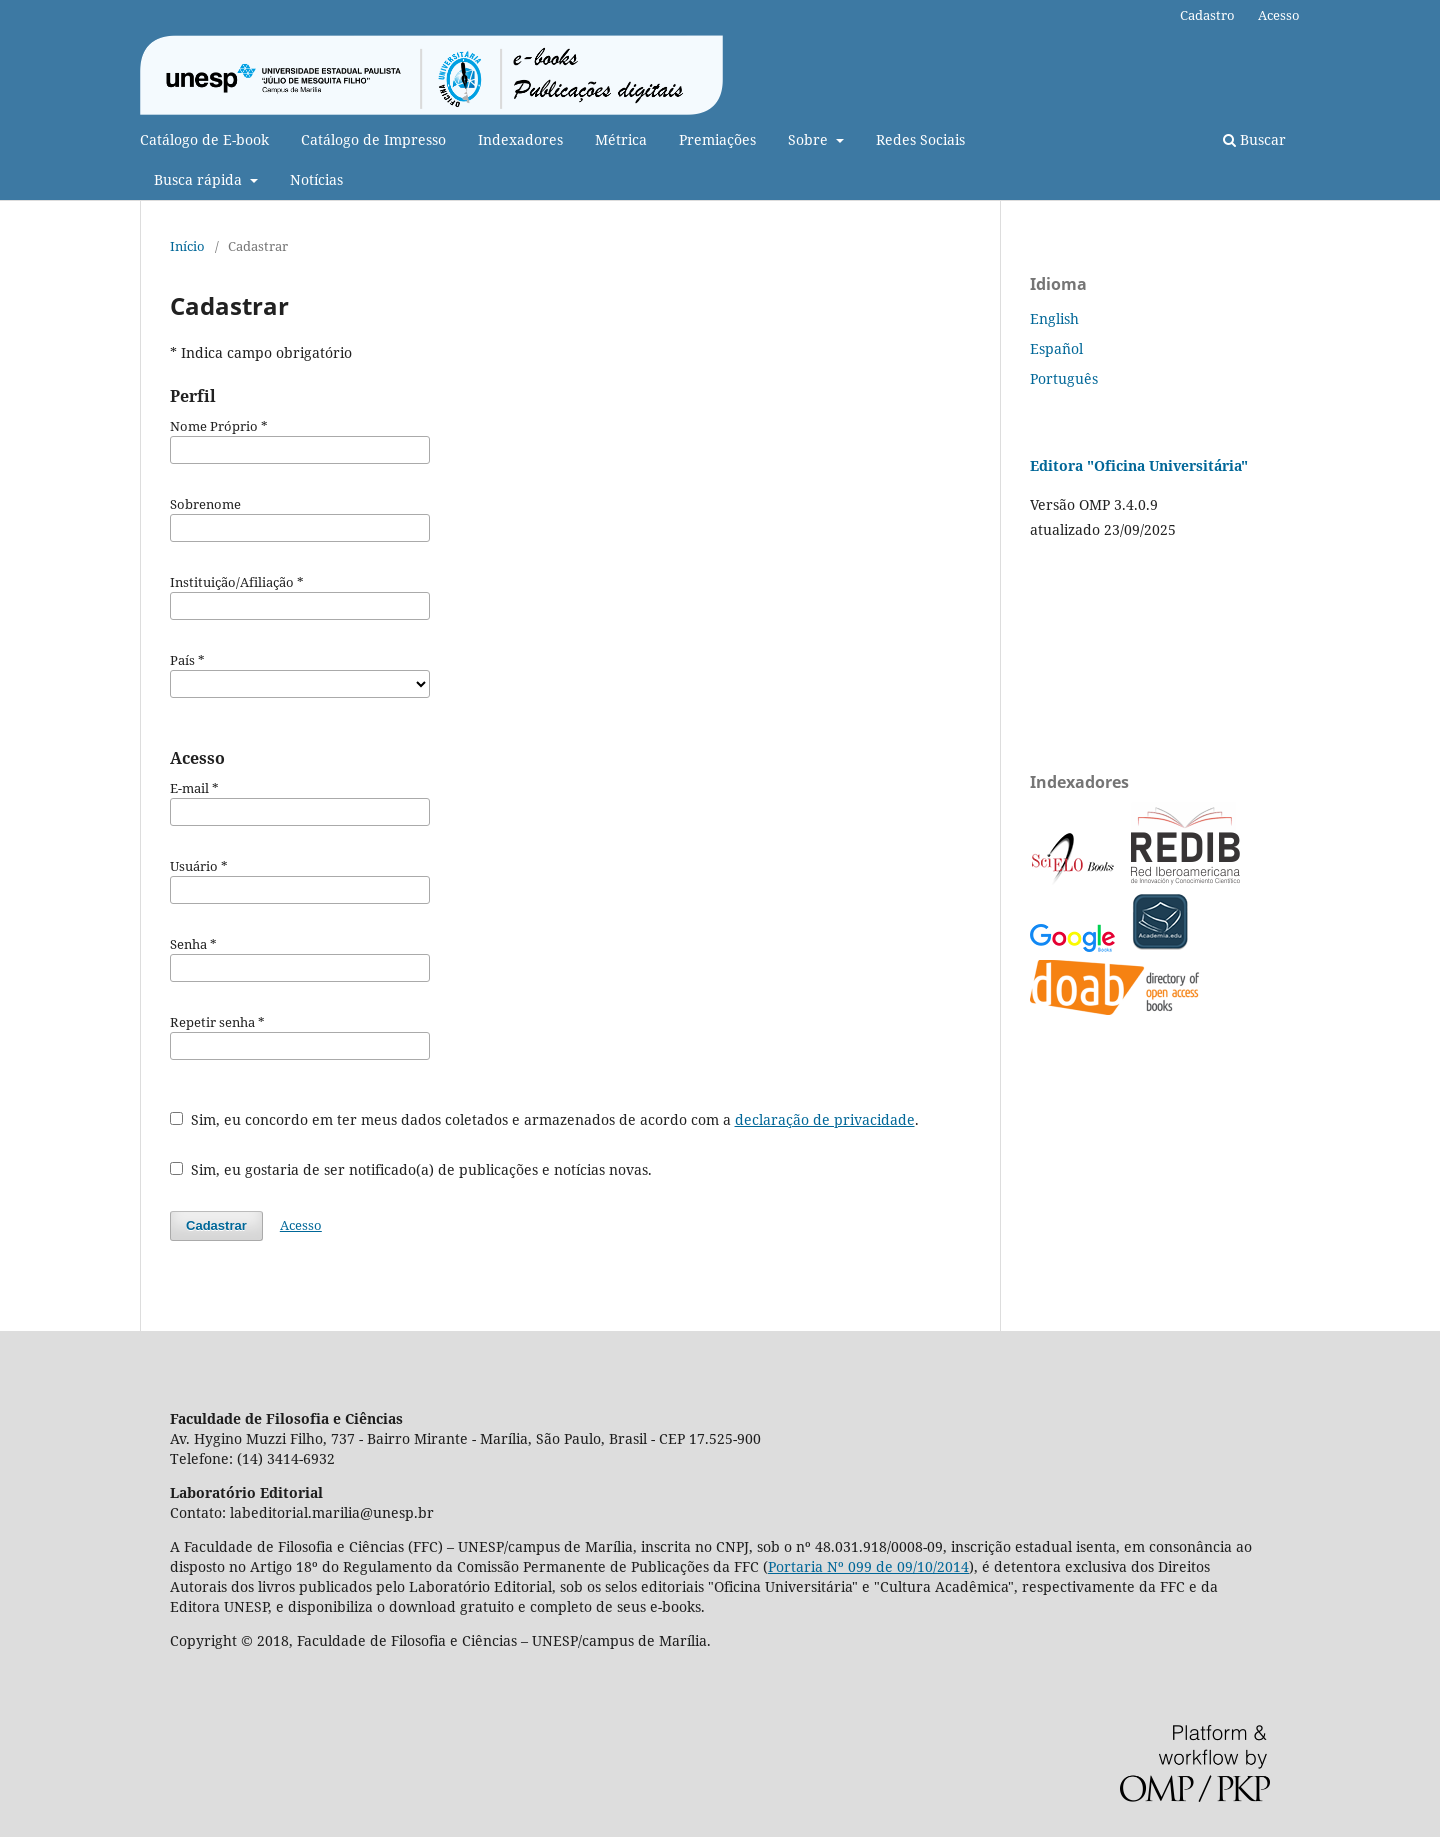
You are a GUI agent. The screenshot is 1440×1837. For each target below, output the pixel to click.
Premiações (717, 139)
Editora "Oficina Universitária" (1139, 465)
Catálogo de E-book (204, 139)
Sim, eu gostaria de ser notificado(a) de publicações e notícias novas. (411, 1169)
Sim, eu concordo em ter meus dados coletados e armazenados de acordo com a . (544, 1119)
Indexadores (520, 139)
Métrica (621, 139)
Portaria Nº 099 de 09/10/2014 (868, 1566)
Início (187, 246)
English (1054, 318)
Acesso (1279, 15)
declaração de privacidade (825, 1119)
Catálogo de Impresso (373, 139)
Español (1056, 348)
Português (1064, 378)
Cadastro (1207, 15)
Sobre (810, 139)
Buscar (1254, 139)
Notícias (316, 179)
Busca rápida (200, 179)
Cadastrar (216, 1225)
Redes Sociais (920, 139)
